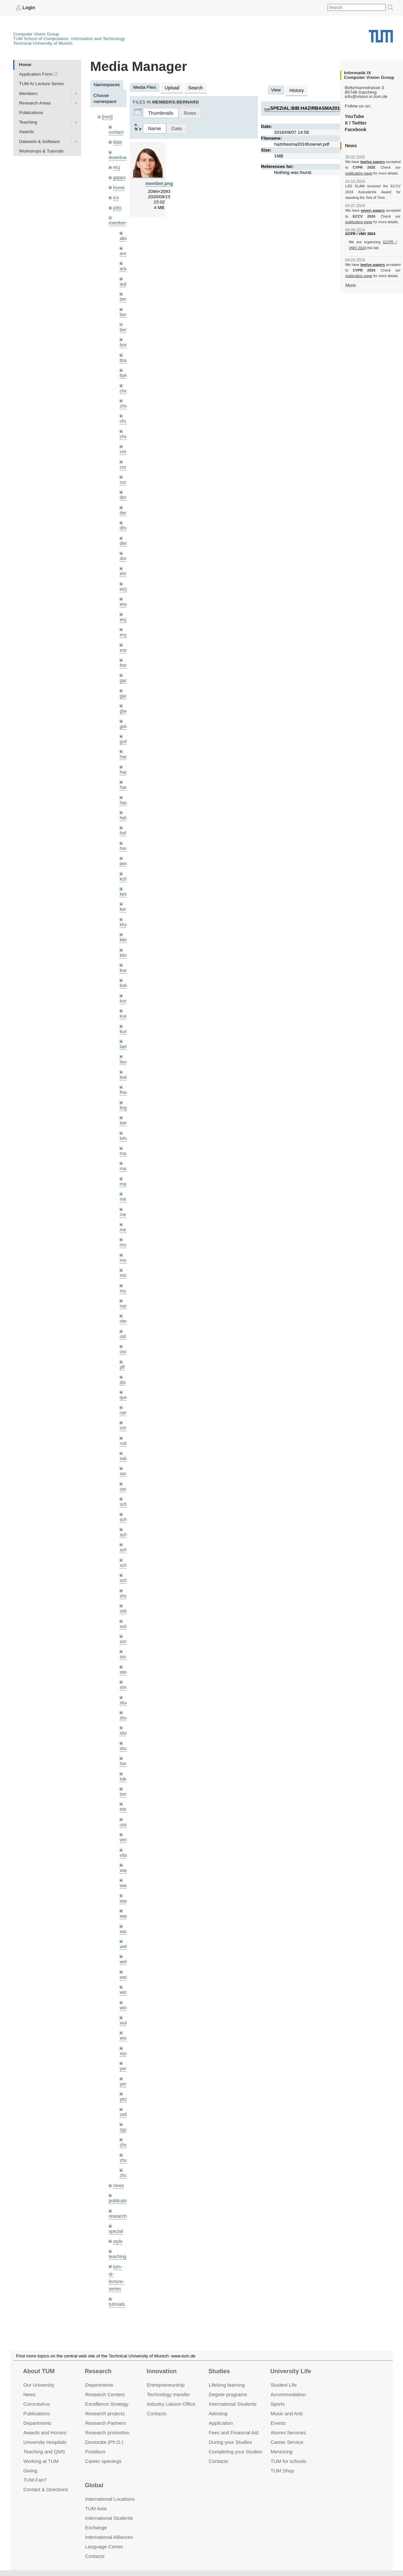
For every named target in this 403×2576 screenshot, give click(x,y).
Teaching (28, 122)
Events (278, 2423)
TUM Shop (282, 2470)
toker (124, 1747)
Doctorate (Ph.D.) (104, 2442)
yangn (126, 2031)
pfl (122, 1342)
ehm (124, 564)
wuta (124, 1986)
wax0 (125, 1896)
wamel (126, 1851)
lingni (125, 1088)
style (117, 2200)
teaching (117, 2215)
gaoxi (125, 684)
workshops (119, 2301)
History (296, 89)
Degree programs (228, 2394)
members (118, 220)
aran (124, 265)
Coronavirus (36, 2404)
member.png (159, 182)
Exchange (96, 2527)
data (117, 141)
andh (124, 250)
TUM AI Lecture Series (41, 83)
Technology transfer (168, 2394)
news (118, 2146)
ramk (124, 1387)
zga (123, 2091)
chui (124, 414)
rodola (126, 1417)
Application (221, 2423)
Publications (31, 112)
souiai (125, 1627)
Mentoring (282, 2451)
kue (123, 998)
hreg (124, 833)
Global (94, 2485)
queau (126, 1372)
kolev (125, 968)
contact (116, 131)
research (117, 2176)
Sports (278, 2404)
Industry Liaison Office (171, 2404)
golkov (126, 728)
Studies (219, 2371)
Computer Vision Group (36, 33)
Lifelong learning (227, 2385)
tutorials (116, 2261)
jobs (117, 204)
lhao (124, 1073)
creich (125, 444)
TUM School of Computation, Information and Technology (69, 38)
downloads (119, 156)
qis (122, 1357)
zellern (126, 2076)
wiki (117, 2286)
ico (116, 195)
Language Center (104, 2546)
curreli (126, 474)
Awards (26, 131)
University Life (290, 2371)
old (122, 1313)
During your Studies (230, 2442)
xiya (123, 2016)
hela (124, 803)
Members (28, 93)
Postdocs (95, 2451)
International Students (233, 2404)
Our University (39, 2385)
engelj (125, 624)
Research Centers (105, 2394)
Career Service (287, 2442)
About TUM (39, 2371)
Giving (30, 2470)
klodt (124, 938)
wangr (126, 1881)
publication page (358, 173)
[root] (107, 116)
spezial (116, 2190)
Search (194, 87)
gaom (125, 669)
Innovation (161, 2371)
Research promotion (107, 2432)
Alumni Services (288, 2432)
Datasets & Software (39, 141)
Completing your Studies (235, 2451)
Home (25, 64)
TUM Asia (95, 2508)
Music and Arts (287, 2413)
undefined (118, 2277)
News (29, 2394)
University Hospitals (44, 2442)
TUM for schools (288, 2461)
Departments (37, 2423)
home (118, 185)
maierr (126, 1133)
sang (124, 1447)
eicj (116, 165)
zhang (126, 2106)
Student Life (284, 2385)
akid (124, 234)
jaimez (126, 848)
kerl (123, 893)
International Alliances (109, 2537)
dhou (124, 519)
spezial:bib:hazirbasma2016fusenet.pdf (320, 107)
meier (125, 1178)
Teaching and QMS (44, 2451)
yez (123, 2061)
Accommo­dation (288, 2394)
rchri (124, 1402)
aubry (125, 279)
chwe (125, 429)
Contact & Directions (45, 2489)
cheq (124, 384)
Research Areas (35, 102)
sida (124, 1582)
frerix (124, 654)
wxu (123, 2001)
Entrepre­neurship (166, 2385)
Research (98, 2371)
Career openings (103, 2461)
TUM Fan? (35, 2480)
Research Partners (105, 2423)
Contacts (156, 2413)
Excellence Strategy (106, 2404)
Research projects (105, 2413)
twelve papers (373, 162)
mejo (124, 1208)
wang (125, 1866)
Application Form (36, 74)
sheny (125, 1567)
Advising (218, 2413)
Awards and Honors (44, 2432)
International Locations (109, 2499)
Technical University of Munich (43, 42)
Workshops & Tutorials (41, 150)
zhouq (126, 2136)
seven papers (373, 210)
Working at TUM (40, 2461)
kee (123, 878)
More (350, 284)
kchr (124, 863)
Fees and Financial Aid (233, 2432)
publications (120, 2161)
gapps (119, 175)
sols (123, 1597)
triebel (126, 1777)
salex (125, 1432)
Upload (172, 87)
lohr (123, 1118)
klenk (125, 923)
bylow (125, 369)
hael (124, 759)
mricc (125, 1253)
